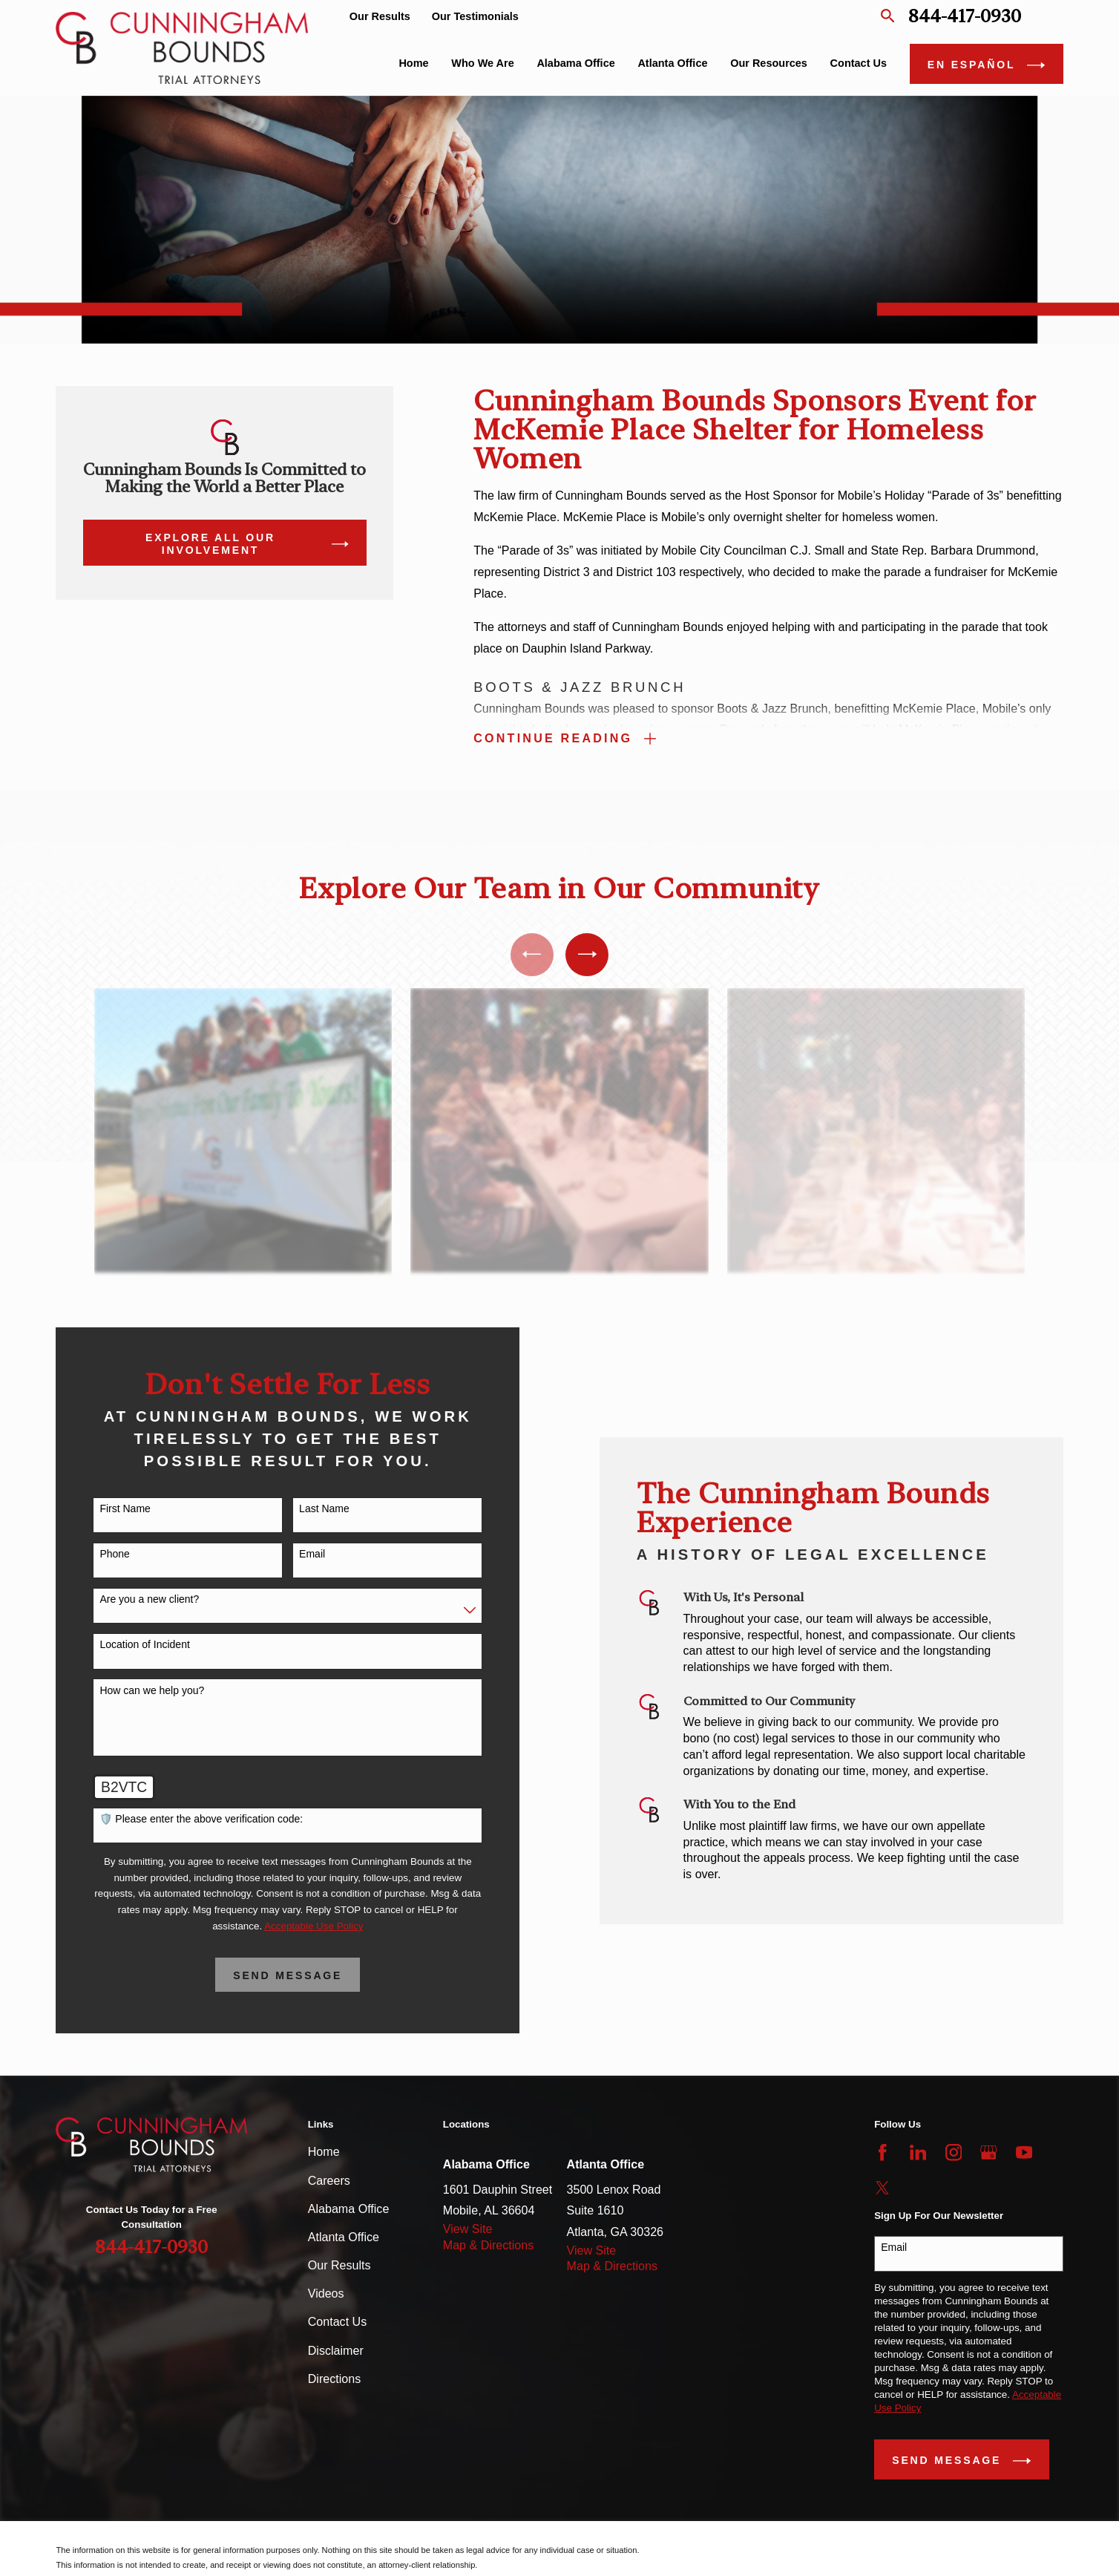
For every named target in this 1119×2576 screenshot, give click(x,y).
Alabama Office (349, 2208)
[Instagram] (953, 2152)
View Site (468, 2228)
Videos (326, 2293)
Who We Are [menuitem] (482, 63)
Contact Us (337, 2321)
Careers (329, 2180)
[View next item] (586, 954)
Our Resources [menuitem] (768, 63)
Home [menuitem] (413, 63)
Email (894, 2247)
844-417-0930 (964, 16)
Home (324, 2151)
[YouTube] (1024, 2152)
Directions (334, 2378)
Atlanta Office (343, 2236)
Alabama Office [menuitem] (575, 63)
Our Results (380, 16)
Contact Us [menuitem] (858, 63)
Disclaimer (336, 2350)
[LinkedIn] (918, 2152)
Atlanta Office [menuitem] (672, 63)
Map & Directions (488, 2245)
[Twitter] (882, 2188)
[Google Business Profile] (988, 2152)
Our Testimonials (475, 16)
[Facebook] (882, 2152)
